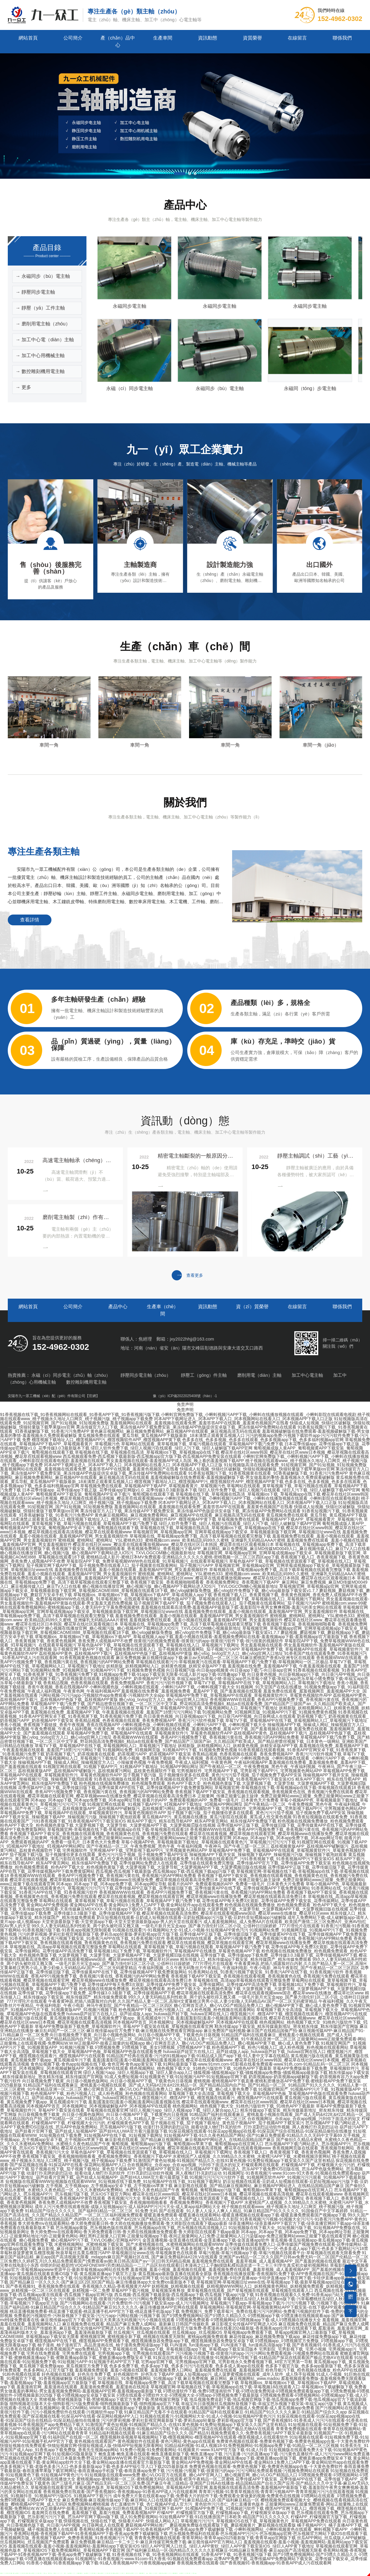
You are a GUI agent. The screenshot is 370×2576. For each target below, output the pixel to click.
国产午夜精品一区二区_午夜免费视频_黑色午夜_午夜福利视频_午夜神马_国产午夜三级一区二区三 (178, 1846)
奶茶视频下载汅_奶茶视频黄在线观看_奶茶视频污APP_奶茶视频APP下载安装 (103, 1678)
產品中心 (117, 1306)
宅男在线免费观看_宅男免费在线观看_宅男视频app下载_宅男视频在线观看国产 (100, 2353)
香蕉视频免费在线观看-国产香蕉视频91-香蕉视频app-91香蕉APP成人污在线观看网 (120, 2491)
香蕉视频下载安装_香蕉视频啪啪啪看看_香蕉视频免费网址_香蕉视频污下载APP (96, 2156)
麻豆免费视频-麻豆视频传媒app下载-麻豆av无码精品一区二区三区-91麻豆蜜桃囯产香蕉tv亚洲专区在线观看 (215, 1657)
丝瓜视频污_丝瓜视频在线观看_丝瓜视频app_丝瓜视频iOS (167, 2332)
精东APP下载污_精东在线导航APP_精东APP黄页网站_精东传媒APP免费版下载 (201, 1821)
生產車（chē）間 (163, 1310)
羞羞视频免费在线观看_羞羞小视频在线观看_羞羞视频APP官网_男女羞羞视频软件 (131, 1569)
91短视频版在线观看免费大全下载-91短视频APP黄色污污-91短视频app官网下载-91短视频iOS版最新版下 (107, 2277)
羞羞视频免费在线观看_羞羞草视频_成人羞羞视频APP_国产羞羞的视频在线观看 (266, 2261)
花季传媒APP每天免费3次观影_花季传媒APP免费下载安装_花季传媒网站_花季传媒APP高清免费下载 (182, 1984)
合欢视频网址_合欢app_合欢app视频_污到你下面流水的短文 (303, 2118)
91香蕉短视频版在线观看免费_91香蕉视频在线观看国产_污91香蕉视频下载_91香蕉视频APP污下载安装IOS (194, 1779)
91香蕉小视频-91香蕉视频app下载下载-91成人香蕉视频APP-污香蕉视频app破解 (101, 2562)
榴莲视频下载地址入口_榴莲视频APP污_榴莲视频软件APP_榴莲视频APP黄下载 (106, 1439)
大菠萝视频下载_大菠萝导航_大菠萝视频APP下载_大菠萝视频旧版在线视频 (145, 1825)
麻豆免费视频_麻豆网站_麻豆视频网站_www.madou (231, 2378)
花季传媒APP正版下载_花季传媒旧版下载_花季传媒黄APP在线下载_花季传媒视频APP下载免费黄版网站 (115, 1787)
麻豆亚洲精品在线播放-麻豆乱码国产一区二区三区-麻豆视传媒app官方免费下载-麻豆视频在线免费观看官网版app (184, 2028)
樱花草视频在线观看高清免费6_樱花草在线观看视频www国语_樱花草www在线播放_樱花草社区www (235, 1913)
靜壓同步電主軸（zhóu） (146, 1375)
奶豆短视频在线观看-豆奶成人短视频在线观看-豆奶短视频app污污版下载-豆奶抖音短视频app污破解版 (192, 1917)
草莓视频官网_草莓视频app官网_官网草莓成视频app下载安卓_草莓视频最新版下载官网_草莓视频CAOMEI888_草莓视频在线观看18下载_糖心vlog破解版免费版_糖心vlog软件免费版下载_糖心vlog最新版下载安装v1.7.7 (183, 1588)
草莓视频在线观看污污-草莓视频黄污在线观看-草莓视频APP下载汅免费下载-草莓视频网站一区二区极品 (232, 1661)
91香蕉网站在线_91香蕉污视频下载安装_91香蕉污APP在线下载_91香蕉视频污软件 (87, 1938)
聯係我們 (342, 37)
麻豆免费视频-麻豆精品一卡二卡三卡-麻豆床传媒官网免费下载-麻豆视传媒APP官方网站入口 (156, 2541)
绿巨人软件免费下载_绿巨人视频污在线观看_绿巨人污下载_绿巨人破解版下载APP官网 (171, 1448)
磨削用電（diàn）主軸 (259, 1375)
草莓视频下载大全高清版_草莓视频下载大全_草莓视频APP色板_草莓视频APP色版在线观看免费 (257, 2093)
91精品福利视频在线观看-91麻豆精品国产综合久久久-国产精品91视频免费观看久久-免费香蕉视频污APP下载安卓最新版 (201, 2433)
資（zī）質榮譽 (252, 1306)
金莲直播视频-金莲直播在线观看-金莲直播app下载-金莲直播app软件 (205, 2240)
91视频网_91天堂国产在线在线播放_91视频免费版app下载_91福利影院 (302, 1687)
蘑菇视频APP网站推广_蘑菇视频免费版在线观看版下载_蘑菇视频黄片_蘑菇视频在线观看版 (210, 2525)
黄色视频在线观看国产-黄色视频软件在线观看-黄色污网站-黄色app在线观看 (144, 2441)
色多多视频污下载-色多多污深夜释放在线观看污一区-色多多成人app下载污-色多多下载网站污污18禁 (274, 2248)
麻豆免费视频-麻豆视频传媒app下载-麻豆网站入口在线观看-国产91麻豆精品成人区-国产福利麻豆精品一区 (161, 2500)
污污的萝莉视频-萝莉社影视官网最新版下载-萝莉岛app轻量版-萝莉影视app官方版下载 (98, 1934)
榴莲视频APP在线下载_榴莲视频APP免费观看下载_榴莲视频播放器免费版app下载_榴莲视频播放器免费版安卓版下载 (144, 2340)
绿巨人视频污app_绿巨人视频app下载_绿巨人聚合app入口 (138, 2072)
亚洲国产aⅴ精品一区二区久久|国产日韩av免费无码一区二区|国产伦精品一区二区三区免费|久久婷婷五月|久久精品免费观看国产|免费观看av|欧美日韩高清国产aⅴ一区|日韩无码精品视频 (184, 2258)
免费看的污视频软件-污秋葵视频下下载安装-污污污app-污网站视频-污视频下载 (87, 2315)
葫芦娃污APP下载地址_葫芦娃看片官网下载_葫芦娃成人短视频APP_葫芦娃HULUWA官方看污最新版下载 (185, 2175)
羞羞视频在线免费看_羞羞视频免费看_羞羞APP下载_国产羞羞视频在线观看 (191, 1691)
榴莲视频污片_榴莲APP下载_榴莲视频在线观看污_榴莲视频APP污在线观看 (212, 2097)
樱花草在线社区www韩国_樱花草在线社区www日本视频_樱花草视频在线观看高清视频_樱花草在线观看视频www (166, 2148)
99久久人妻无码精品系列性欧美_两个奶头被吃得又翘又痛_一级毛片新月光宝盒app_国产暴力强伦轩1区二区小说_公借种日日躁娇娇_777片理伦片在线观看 (176, 1925)
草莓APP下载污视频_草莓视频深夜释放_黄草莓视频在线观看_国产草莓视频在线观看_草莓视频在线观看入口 (212, 2290)
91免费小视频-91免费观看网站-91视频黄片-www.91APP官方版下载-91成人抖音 (194, 2449)
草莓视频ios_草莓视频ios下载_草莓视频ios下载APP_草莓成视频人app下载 (142, 1594)
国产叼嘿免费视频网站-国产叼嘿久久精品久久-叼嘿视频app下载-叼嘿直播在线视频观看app (246, 2315)
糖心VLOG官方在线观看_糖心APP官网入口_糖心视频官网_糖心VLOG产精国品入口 (219, 2474)
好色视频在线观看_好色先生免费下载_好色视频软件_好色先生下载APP (108, 2374)
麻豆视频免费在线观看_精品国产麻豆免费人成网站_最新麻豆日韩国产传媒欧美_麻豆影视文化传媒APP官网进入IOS (170, 2324)
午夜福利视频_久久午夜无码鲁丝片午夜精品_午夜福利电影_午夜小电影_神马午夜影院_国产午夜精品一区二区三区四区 (248, 1967)
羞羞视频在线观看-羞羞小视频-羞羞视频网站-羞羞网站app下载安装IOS (74, 2546)
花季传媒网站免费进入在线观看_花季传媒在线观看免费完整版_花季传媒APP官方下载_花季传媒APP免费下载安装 (225, 1863)
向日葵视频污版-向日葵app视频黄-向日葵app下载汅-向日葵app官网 (229, 1670)
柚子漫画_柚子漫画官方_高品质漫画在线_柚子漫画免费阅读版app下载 (103, 2344)
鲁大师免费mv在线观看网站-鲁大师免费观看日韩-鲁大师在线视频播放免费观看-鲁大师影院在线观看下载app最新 (122, 2223)
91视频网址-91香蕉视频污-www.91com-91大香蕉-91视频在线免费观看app (291, 2173)
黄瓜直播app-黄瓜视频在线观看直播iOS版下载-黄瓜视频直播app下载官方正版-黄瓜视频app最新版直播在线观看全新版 (183, 2271)
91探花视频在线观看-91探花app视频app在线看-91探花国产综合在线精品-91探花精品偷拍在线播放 (260, 2131)
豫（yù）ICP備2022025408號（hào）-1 (185, 1396)
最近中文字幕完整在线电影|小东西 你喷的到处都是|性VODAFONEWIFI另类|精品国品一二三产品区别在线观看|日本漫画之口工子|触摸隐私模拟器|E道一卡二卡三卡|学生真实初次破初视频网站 (183, 2263)
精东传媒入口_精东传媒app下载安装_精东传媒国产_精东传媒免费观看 (245, 1959)
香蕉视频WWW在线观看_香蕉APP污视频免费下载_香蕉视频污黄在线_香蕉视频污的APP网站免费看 (206, 1737)
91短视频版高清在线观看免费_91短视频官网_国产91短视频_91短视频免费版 (295, 1464)
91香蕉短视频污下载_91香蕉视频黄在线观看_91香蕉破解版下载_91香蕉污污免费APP (268, 1473)
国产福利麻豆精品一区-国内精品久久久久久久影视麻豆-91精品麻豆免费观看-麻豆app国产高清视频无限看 (224, 2550)
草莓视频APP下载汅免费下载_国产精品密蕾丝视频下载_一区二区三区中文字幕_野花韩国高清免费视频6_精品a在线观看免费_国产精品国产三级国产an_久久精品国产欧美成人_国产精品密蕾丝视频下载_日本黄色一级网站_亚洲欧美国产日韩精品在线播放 (185, 1741)
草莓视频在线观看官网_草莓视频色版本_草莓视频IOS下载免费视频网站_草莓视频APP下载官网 (119, 2487)
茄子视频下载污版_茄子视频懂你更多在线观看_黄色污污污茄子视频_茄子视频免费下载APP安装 (212, 1775)
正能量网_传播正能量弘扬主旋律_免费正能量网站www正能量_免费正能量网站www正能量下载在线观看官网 (131, 1837)
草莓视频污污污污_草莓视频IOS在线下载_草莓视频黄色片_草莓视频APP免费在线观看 (261, 2521)
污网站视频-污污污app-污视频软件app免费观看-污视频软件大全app (102, 1695)
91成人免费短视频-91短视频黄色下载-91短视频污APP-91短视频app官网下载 (175, 2076)
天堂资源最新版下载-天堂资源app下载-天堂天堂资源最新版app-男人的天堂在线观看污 (122, 1921)
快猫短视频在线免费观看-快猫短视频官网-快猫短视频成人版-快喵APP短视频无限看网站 (81, 2445)
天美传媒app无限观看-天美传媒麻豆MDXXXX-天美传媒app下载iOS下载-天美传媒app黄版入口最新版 (112, 1909)
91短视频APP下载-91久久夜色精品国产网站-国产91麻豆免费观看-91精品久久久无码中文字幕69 (253, 2135)
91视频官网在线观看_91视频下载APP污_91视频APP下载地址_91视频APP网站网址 (121, 1766)
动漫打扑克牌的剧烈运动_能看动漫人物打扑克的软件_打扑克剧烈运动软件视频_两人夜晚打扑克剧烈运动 (240, 2127)
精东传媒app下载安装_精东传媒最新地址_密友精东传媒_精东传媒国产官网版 (286, 2026)
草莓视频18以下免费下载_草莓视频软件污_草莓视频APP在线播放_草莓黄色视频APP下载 (177, 1951)
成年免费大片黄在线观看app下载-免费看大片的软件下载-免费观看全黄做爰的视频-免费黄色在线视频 (206, 2495)
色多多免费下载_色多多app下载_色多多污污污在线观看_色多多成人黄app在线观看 (186, 2365)
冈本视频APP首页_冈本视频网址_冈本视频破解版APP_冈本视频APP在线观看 (185, 2022)
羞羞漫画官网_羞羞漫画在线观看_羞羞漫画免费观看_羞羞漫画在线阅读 (82, 2386)
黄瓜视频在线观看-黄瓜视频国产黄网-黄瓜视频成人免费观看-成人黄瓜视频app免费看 (235, 2407)
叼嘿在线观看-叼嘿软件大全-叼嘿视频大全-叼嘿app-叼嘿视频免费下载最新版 (188, 2395)
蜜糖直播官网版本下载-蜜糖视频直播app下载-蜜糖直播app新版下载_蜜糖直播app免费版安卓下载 (261, 2458)
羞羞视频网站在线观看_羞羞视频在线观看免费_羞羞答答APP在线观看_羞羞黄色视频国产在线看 (199, 1422)
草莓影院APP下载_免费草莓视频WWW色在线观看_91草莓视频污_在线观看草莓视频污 (147, 1561)
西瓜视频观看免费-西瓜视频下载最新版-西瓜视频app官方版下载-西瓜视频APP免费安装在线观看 (152, 1456)
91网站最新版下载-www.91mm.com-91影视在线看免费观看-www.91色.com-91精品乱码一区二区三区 (256, 2064)
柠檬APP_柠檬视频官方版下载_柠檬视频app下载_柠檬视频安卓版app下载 (226, 2512)
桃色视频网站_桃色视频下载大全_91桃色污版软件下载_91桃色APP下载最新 (201, 2068)
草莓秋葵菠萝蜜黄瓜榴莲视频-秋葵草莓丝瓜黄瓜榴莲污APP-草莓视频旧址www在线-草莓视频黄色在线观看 (98, 2252)
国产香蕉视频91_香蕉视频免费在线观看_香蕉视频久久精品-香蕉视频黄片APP (78, 2286)
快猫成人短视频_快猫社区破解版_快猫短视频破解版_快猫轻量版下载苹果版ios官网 (257, 1469)
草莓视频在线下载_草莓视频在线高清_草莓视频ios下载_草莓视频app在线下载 (147, 1452)
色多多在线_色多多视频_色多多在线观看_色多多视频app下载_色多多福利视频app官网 (263, 1439)
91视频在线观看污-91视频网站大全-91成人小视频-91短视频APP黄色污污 (180, 1930)
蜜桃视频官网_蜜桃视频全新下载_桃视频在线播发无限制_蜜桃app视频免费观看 (154, 2336)
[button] (175, 173)
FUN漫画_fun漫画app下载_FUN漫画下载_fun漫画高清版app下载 (230, 2344)
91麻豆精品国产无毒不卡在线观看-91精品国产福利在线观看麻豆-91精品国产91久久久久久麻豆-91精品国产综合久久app (235, 2412)
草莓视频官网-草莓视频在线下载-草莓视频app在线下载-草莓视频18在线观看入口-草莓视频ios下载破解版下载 (251, 2386)
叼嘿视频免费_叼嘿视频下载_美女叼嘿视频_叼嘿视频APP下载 (153, 2047)
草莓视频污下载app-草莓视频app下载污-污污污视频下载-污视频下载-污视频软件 (285, 2303)
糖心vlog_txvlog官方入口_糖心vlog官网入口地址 (238, 1653)
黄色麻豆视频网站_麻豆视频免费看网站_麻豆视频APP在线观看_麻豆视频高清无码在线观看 (175, 1431)
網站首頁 (28, 37)
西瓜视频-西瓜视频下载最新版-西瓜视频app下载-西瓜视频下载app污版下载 (165, 1871)
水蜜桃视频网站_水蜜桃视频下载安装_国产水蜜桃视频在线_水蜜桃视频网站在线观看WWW (139, 2244)
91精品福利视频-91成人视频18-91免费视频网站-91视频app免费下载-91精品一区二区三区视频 (252, 2445)
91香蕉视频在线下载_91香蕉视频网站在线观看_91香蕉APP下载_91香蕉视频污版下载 (80, 1414)
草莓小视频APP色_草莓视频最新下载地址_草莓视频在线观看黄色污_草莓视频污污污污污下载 (208, 1842)
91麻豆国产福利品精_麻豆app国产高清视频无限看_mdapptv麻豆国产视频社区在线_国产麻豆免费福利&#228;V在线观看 (183, 2254)
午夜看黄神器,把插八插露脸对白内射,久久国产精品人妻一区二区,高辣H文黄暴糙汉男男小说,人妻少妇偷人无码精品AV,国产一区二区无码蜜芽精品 (182, 2001)
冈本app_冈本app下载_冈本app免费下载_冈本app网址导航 (86, 1800)
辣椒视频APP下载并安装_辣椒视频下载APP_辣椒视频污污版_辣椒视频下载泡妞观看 (268, 1854)
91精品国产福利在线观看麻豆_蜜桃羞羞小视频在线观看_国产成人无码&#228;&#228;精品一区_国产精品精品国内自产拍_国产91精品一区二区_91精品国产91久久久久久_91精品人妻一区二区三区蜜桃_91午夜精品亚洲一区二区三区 (176, 2036)
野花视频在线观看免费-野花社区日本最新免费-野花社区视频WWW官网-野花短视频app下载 (85, 2458)
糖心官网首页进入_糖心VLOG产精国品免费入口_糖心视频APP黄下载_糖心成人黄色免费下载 (260, 2005)
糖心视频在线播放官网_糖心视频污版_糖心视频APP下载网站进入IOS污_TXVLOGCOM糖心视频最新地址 (98, 1552)
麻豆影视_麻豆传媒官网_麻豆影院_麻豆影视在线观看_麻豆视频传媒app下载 (108, 2248)
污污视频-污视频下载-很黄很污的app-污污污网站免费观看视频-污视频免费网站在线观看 (140, 2298)
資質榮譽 (252, 37)
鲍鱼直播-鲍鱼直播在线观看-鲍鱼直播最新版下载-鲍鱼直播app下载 (160, 2453)
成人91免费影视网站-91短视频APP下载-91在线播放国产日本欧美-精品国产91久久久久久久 (204, 2516)
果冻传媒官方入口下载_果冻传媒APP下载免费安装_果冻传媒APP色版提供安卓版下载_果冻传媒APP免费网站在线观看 (186, 1427)
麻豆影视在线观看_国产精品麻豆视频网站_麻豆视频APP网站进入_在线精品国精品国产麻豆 (190, 2139)
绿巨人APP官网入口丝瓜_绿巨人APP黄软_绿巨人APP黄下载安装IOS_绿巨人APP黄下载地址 (227, 2546)
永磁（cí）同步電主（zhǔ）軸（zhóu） (70, 1375)
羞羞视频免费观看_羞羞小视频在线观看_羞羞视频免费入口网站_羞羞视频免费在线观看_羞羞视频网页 (169, 2370)
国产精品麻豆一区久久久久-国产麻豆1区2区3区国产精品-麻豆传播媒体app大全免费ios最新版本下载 (102, 2282)
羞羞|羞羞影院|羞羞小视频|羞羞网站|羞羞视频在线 (222, 2018)
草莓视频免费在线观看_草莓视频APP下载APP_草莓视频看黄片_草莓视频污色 (152, 1485)
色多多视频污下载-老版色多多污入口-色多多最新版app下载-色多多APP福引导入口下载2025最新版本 (94, 2466)
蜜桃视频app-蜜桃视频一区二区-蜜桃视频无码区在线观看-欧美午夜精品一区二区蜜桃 (155, 2479)
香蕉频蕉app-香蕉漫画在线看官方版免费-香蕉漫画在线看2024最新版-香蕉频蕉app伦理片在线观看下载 (221, 2328)
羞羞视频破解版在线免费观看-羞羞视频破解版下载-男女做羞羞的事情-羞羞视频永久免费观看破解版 (242, 1477)
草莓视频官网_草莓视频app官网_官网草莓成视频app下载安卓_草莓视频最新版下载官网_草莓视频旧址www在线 (237, 1531)
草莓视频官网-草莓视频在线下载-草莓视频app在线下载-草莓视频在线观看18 (285, 1787)
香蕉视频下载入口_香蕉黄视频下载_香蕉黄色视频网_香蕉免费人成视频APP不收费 (290, 1594)
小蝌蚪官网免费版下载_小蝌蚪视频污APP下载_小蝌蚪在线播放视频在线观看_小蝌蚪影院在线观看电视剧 (258, 1414)
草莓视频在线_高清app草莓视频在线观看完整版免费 (58, 1946)
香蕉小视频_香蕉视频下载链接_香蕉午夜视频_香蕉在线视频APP (60, 1724)
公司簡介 (73, 37)
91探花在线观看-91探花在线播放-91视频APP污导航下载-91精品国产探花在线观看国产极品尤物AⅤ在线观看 (253, 2357)
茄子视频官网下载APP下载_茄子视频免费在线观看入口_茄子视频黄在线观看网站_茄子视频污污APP (119, 1565)
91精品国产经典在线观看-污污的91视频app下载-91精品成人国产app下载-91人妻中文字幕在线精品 (198, 2055)
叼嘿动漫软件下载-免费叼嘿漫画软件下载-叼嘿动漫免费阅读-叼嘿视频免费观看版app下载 (246, 2391)
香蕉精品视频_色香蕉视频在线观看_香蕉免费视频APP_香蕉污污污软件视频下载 (117, 1682)
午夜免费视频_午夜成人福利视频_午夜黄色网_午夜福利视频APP (60, 1691)
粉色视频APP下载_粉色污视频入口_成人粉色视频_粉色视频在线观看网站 (186, 2009)
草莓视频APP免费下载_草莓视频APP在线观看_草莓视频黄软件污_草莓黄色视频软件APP (249, 1695)
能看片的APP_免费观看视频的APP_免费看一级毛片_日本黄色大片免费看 (210, 1800)
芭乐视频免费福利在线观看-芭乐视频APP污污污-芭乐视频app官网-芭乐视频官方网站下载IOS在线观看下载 (268, 2533)
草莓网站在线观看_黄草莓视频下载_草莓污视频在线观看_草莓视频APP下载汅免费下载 (202, 1443)
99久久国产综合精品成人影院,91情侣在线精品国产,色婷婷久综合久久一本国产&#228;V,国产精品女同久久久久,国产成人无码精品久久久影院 (184, 2217)
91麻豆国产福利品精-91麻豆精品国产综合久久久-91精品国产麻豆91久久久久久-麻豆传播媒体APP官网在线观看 (185, 2305)
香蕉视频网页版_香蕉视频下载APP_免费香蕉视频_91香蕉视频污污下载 (66, 2537)
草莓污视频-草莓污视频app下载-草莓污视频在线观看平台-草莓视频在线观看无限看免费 (279, 2252)
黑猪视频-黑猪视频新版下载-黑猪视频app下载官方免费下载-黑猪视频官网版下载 (113, 2399)
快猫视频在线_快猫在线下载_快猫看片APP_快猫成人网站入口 (121, 2521)
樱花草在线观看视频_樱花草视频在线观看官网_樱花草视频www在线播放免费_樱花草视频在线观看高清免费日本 (183, 1793)
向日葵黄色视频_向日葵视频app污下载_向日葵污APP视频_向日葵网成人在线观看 (220, 1716)
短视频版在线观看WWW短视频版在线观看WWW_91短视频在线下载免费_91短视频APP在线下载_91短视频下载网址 (113, 2181)
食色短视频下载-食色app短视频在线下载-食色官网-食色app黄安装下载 (96, 2064)
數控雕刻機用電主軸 (86, 1382)
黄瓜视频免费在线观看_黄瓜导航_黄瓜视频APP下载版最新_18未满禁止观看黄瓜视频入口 (161, 1435)
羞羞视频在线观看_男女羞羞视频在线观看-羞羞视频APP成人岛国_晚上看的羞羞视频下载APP (157, 1460)
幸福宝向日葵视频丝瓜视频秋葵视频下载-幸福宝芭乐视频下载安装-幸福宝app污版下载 (261, 2403)
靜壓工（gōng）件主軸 (204, 1375)
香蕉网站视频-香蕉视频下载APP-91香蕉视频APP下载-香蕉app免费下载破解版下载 (156, 2529)
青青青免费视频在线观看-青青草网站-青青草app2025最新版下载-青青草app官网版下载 (215, 2537)
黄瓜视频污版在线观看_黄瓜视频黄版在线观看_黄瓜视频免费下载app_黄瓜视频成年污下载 (89, 2018)
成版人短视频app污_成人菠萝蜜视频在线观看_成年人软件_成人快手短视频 (245, 2374)
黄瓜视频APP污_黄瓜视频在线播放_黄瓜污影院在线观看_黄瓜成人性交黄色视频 (216, 1816)
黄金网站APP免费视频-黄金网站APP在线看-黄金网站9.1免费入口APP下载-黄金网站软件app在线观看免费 (124, 1904)
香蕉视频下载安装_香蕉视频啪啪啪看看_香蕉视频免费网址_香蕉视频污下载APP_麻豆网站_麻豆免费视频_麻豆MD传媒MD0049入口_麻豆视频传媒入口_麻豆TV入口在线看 (210, 1548)
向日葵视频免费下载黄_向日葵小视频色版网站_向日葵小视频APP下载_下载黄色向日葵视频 (135, 2034)
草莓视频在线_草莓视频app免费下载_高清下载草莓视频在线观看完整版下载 (200, 1536)
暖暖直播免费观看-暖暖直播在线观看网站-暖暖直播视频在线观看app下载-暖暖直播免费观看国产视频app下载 (245, 2215)
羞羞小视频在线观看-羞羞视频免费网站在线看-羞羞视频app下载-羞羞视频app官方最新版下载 (261, 1636)
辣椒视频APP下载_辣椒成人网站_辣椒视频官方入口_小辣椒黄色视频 (82, 1762)
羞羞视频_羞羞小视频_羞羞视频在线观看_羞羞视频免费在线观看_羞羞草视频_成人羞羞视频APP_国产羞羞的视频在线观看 (244, 2269)
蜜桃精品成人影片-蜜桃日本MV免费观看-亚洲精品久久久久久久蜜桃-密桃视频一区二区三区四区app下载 (182, 1557)
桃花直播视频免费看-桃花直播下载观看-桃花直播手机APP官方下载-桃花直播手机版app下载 (95, 2311)
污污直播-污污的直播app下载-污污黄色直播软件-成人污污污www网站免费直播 (297, 2453)
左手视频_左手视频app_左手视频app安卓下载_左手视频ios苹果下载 (109, 2185)
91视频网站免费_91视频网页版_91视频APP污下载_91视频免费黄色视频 (98, 1670)
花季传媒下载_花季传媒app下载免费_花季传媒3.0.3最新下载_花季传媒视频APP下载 (278, 1955)
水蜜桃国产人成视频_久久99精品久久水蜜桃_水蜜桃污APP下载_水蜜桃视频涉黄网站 (252, 2156)
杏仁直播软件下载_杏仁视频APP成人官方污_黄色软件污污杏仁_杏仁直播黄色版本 (187, 2504)
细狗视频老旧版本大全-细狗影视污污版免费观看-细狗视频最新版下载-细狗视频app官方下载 (95, 2403)
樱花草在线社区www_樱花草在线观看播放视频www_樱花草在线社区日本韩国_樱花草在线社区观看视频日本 (173, 1544)
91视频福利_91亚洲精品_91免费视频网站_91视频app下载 (128, 2378)
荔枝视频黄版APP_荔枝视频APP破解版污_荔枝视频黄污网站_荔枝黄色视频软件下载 (97, 1770)
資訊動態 (207, 37)
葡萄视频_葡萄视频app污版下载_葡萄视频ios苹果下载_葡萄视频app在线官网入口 (188, 2143)
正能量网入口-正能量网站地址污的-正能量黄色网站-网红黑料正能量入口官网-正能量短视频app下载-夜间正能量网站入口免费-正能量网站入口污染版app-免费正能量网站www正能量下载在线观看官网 (184, 2233)
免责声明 (185, 1404)
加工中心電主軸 (307, 1375)
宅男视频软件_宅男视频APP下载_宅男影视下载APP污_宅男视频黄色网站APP (249, 1770)
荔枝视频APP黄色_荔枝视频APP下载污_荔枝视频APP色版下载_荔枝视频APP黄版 (115, 1653)
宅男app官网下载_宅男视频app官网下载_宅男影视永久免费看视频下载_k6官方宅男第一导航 (227, 2361)
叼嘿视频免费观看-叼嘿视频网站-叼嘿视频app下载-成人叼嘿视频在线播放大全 (248, 2319)
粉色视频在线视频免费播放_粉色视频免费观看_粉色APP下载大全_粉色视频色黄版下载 (160, 1783)
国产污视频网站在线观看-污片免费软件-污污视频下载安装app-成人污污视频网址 (134, 2303)
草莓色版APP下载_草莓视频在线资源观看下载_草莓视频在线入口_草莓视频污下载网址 (244, 1598)
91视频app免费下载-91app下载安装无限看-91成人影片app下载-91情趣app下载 (172, 1674)
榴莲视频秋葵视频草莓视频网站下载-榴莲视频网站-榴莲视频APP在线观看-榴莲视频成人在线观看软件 (194, 2437)
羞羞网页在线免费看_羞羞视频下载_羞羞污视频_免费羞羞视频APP (94, 2512)
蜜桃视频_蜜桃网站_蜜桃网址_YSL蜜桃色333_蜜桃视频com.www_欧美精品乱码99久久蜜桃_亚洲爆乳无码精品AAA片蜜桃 (172, 1540)
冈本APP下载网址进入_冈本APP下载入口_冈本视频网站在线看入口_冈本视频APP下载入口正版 (243, 1418)
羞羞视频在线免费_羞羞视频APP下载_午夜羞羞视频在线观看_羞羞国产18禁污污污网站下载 (116, 1712)
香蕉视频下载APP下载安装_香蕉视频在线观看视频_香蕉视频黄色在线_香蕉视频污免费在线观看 (264, 1791)
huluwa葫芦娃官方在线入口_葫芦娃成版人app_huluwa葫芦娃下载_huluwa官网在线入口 (147, 2013)
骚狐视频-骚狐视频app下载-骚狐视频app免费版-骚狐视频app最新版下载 (261, 2072)
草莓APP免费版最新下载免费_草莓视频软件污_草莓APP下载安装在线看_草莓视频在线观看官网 (124, 2026)
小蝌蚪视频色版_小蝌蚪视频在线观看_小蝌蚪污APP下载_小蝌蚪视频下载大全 (162, 1687)
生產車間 (162, 37)
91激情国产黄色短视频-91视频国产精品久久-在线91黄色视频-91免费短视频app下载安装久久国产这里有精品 (234, 2160)
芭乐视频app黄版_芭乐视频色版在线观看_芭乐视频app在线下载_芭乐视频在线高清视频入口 (141, 2227)
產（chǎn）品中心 (118, 41)
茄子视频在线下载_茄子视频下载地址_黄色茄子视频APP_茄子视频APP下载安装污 (227, 2122)
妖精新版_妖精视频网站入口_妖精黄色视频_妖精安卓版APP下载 (166, 1666)
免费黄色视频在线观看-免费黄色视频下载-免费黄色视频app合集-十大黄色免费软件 (293, 2441)
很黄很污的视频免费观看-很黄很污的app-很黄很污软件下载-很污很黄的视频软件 (208, 1640)
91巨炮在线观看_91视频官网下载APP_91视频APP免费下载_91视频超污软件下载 (188, 2508)
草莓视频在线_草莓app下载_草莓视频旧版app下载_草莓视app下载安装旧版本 (185, 2349)
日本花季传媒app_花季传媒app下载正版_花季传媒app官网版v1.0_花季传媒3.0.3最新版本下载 (109, 1490)
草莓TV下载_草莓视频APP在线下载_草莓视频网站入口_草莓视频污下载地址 (265, 1682)
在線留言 (297, 37)
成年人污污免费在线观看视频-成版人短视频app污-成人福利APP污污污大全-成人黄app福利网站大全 (127, 2206)
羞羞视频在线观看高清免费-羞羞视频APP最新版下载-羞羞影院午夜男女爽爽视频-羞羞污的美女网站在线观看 (241, 1607)
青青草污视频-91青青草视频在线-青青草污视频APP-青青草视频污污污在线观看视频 (276, 2491)
